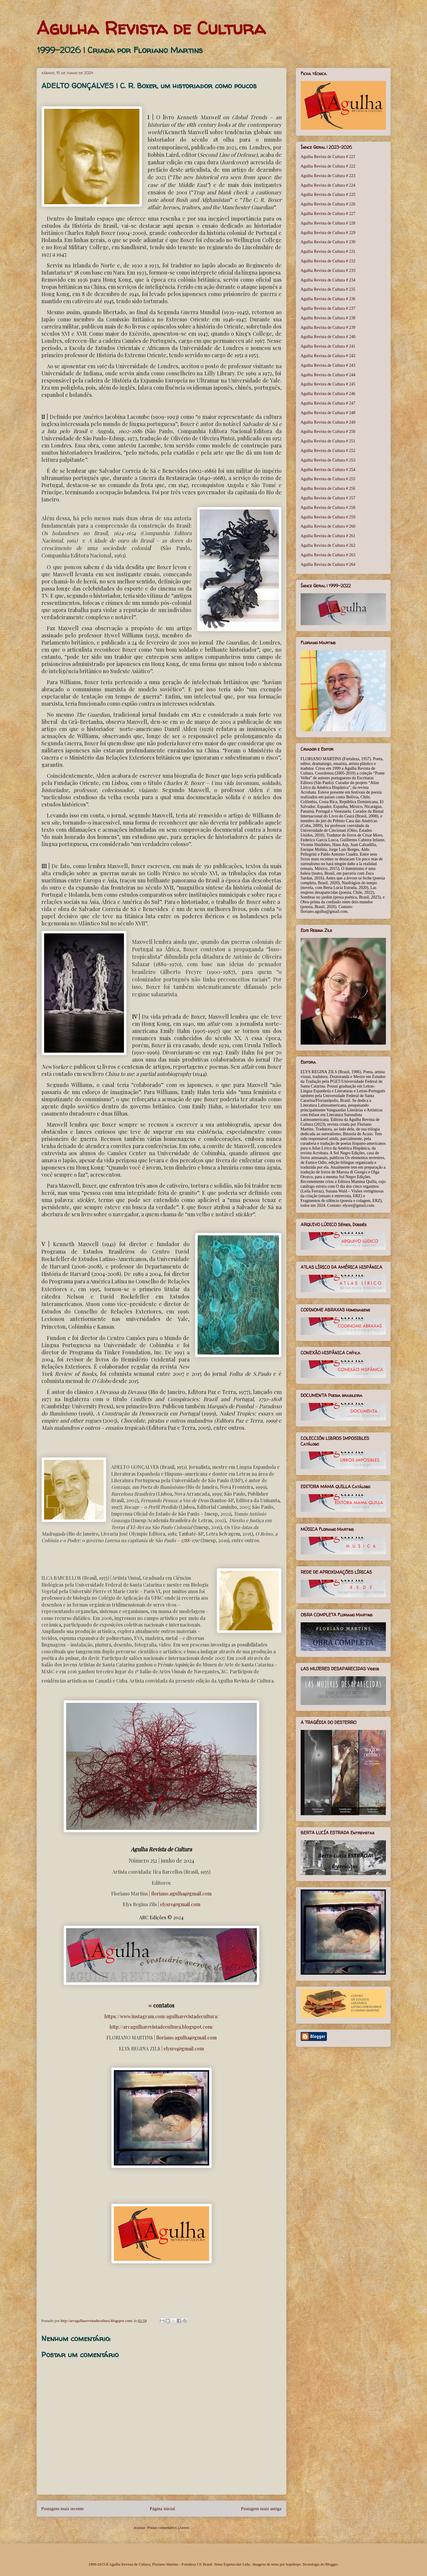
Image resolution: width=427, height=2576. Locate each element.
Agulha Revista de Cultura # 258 (328, 507)
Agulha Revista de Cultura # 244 (328, 375)
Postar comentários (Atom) (168, 2527)
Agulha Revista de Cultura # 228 (328, 223)
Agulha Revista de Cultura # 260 (328, 526)
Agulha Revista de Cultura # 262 (328, 545)
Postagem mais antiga (261, 2508)
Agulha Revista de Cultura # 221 (328, 156)
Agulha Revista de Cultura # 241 (328, 346)
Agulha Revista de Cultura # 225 (328, 194)
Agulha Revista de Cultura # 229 (328, 232)
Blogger (331, 2564)
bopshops (293, 2564)
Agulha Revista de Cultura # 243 (328, 365)
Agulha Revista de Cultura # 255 (328, 479)
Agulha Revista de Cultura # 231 (328, 251)
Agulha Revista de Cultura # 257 (328, 498)
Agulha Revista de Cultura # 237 (328, 308)
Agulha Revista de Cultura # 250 (328, 431)
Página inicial (162, 2508)
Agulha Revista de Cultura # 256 (328, 488)
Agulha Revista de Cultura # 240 (328, 336)
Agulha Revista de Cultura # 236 (328, 299)
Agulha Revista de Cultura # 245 (328, 384)
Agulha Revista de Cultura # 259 (328, 517)
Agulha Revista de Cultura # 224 (328, 185)
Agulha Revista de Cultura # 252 (328, 450)
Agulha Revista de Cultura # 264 (328, 564)
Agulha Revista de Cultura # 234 (328, 280)
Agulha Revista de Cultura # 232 (328, 261)
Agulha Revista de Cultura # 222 (328, 166)
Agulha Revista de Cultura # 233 (328, 270)
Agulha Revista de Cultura (151, 28)
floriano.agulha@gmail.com (181, 1893)
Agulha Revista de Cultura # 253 (328, 460)
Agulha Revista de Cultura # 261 (328, 536)
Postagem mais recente (62, 2508)
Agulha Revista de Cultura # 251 (328, 441)
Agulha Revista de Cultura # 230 (328, 242)
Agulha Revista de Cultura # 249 (328, 422)
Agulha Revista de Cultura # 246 (328, 393)
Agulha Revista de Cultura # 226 (328, 204)
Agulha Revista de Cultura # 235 (328, 289)
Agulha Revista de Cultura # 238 (328, 318)
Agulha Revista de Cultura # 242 (328, 356)
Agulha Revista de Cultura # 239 (328, 327)
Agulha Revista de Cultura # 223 (328, 176)
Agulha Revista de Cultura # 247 (328, 403)
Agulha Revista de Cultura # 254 (328, 469)
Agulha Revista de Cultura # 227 (328, 213)
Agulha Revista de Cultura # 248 (328, 413)
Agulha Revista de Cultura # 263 (328, 555)
